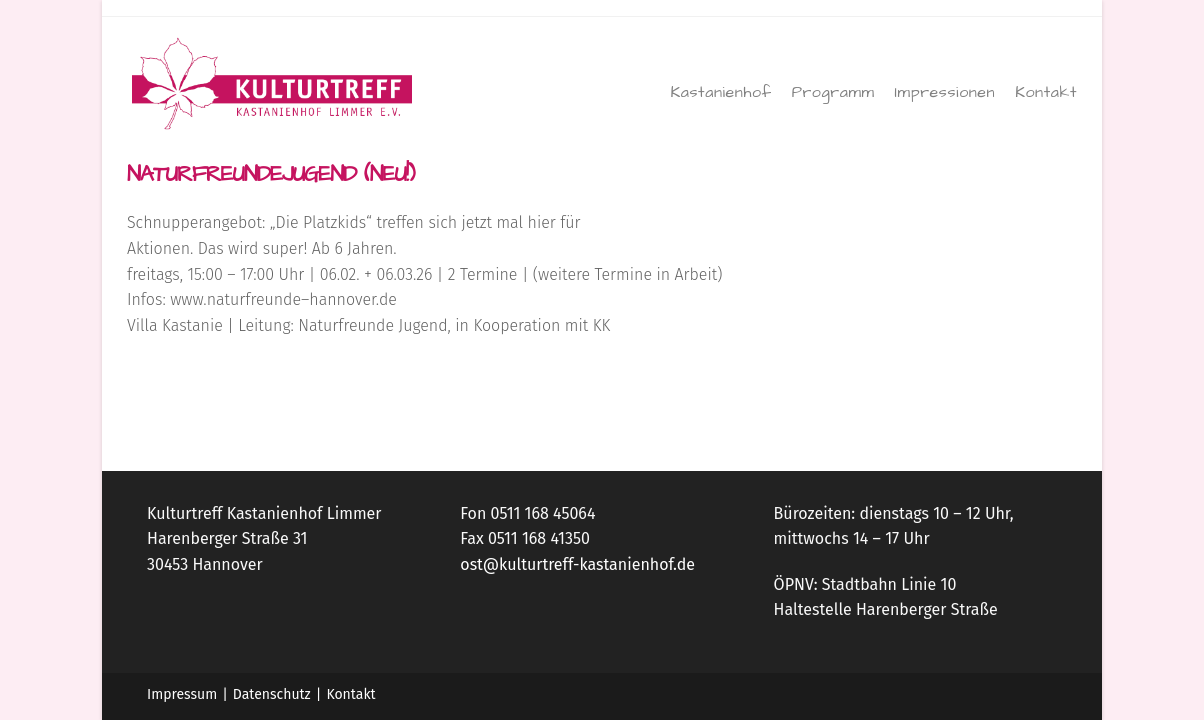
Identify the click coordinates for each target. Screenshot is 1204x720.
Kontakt (350, 694)
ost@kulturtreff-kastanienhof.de (577, 564)
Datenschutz (272, 694)
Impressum (182, 694)
